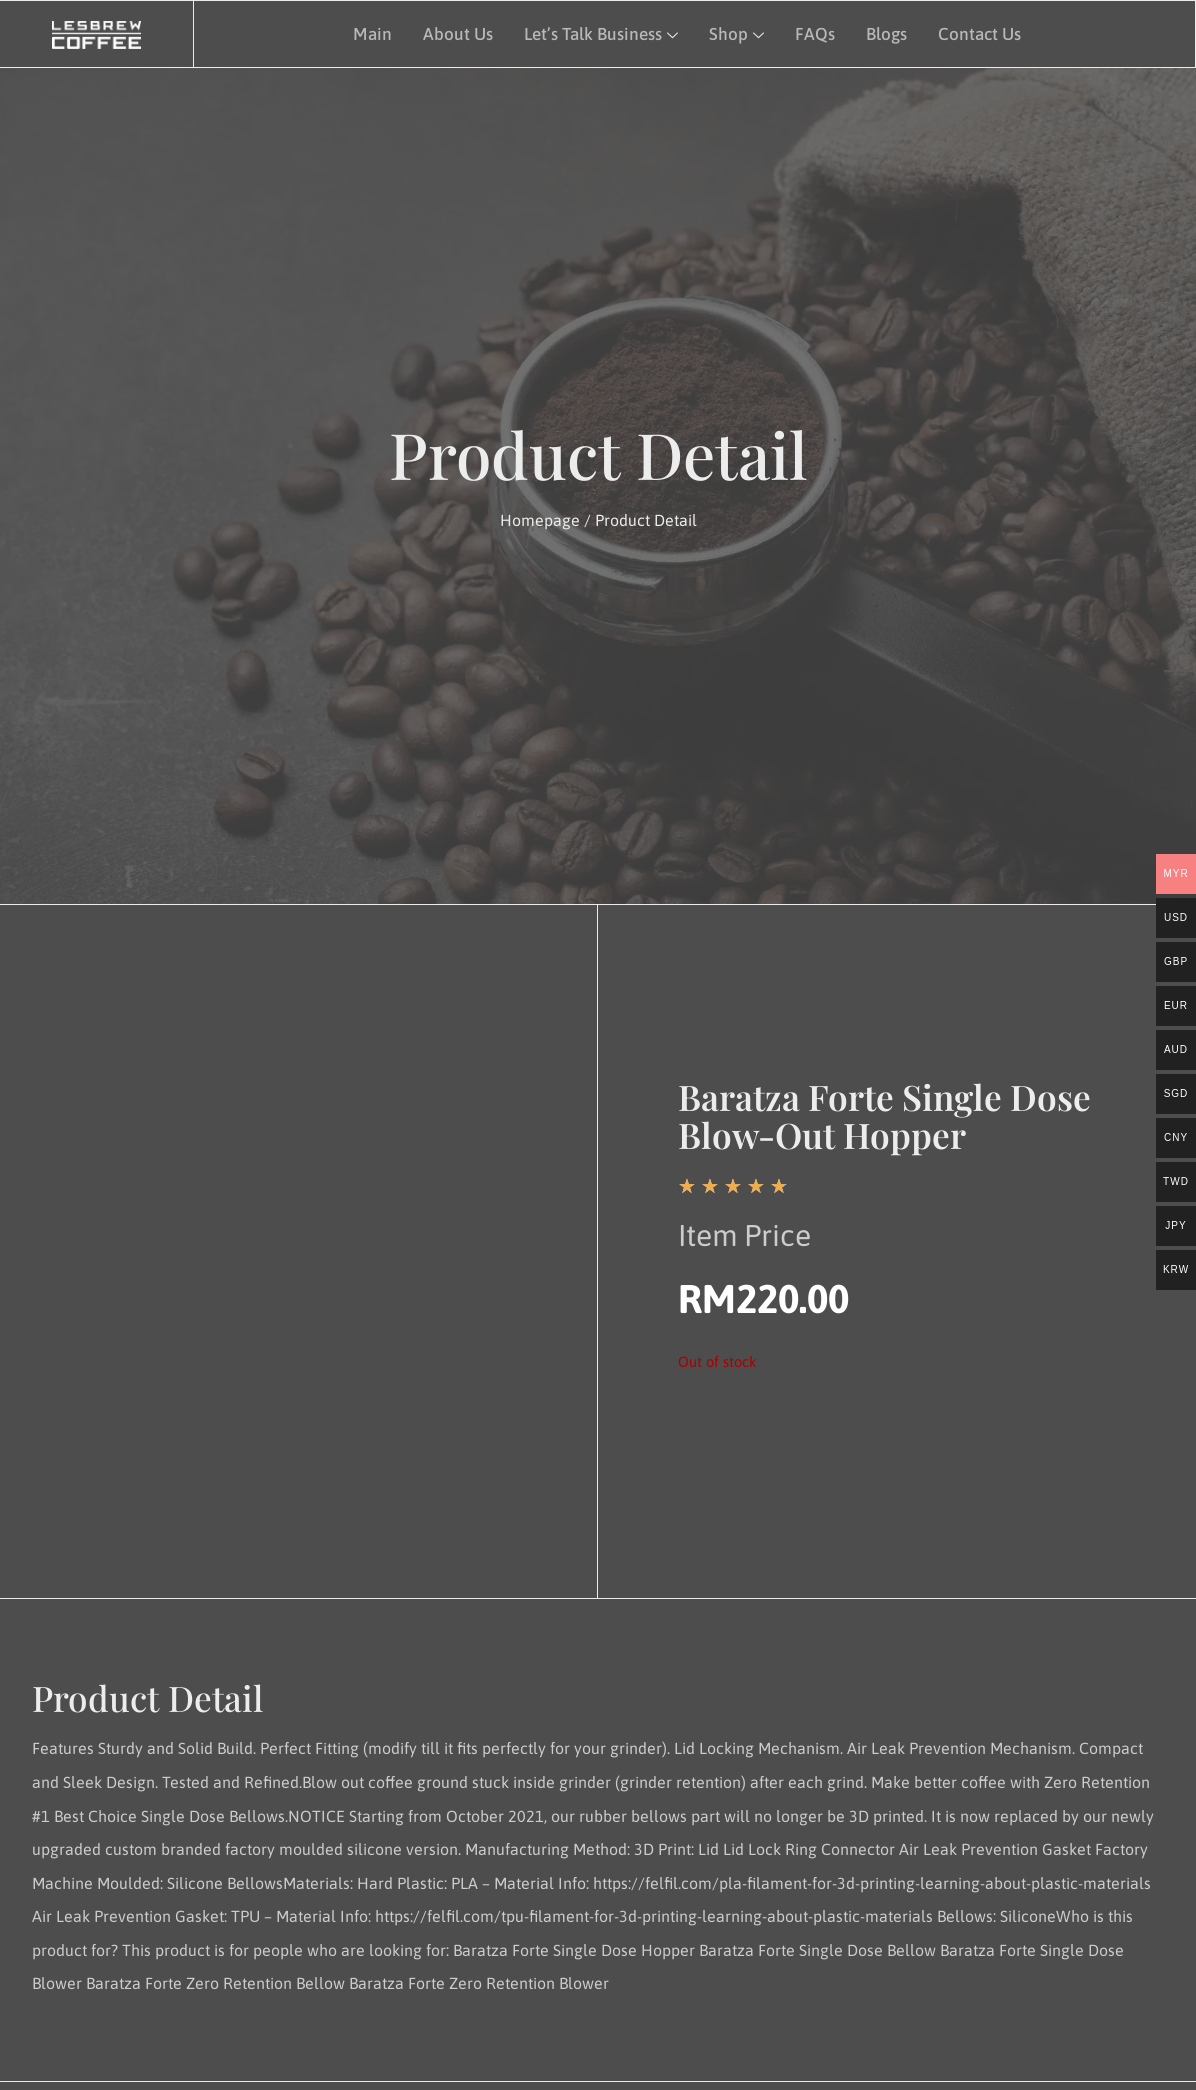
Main (369, 32)
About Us (454, 32)
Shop (734, 32)
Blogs (883, 32)
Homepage (540, 520)
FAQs (812, 32)
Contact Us (977, 32)
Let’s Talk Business (598, 32)
